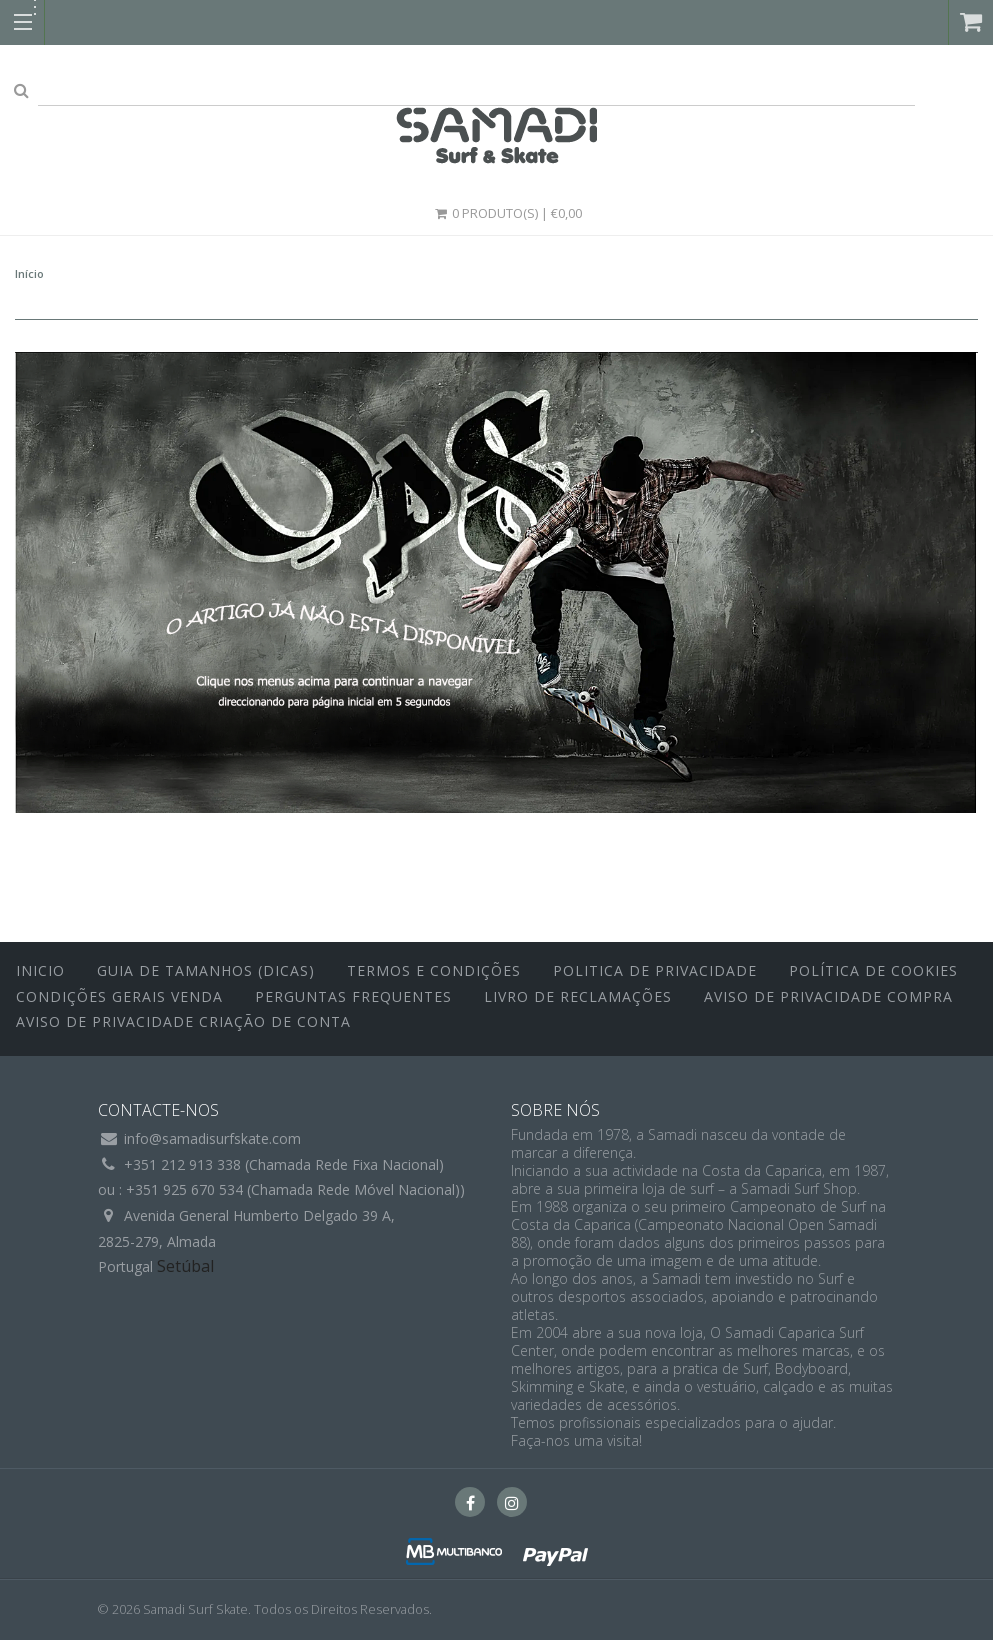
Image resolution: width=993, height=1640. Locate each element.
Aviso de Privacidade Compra (828, 996)
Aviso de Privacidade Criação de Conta (183, 1021)
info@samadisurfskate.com (212, 1138)
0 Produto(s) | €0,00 (508, 213)
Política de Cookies (873, 970)
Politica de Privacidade (655, 970)
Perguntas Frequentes (353, 996)
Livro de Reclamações (578, 996)
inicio (40, 970)
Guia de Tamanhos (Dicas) (206, 970)
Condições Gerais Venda (119, 996)
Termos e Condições (434, 970)
